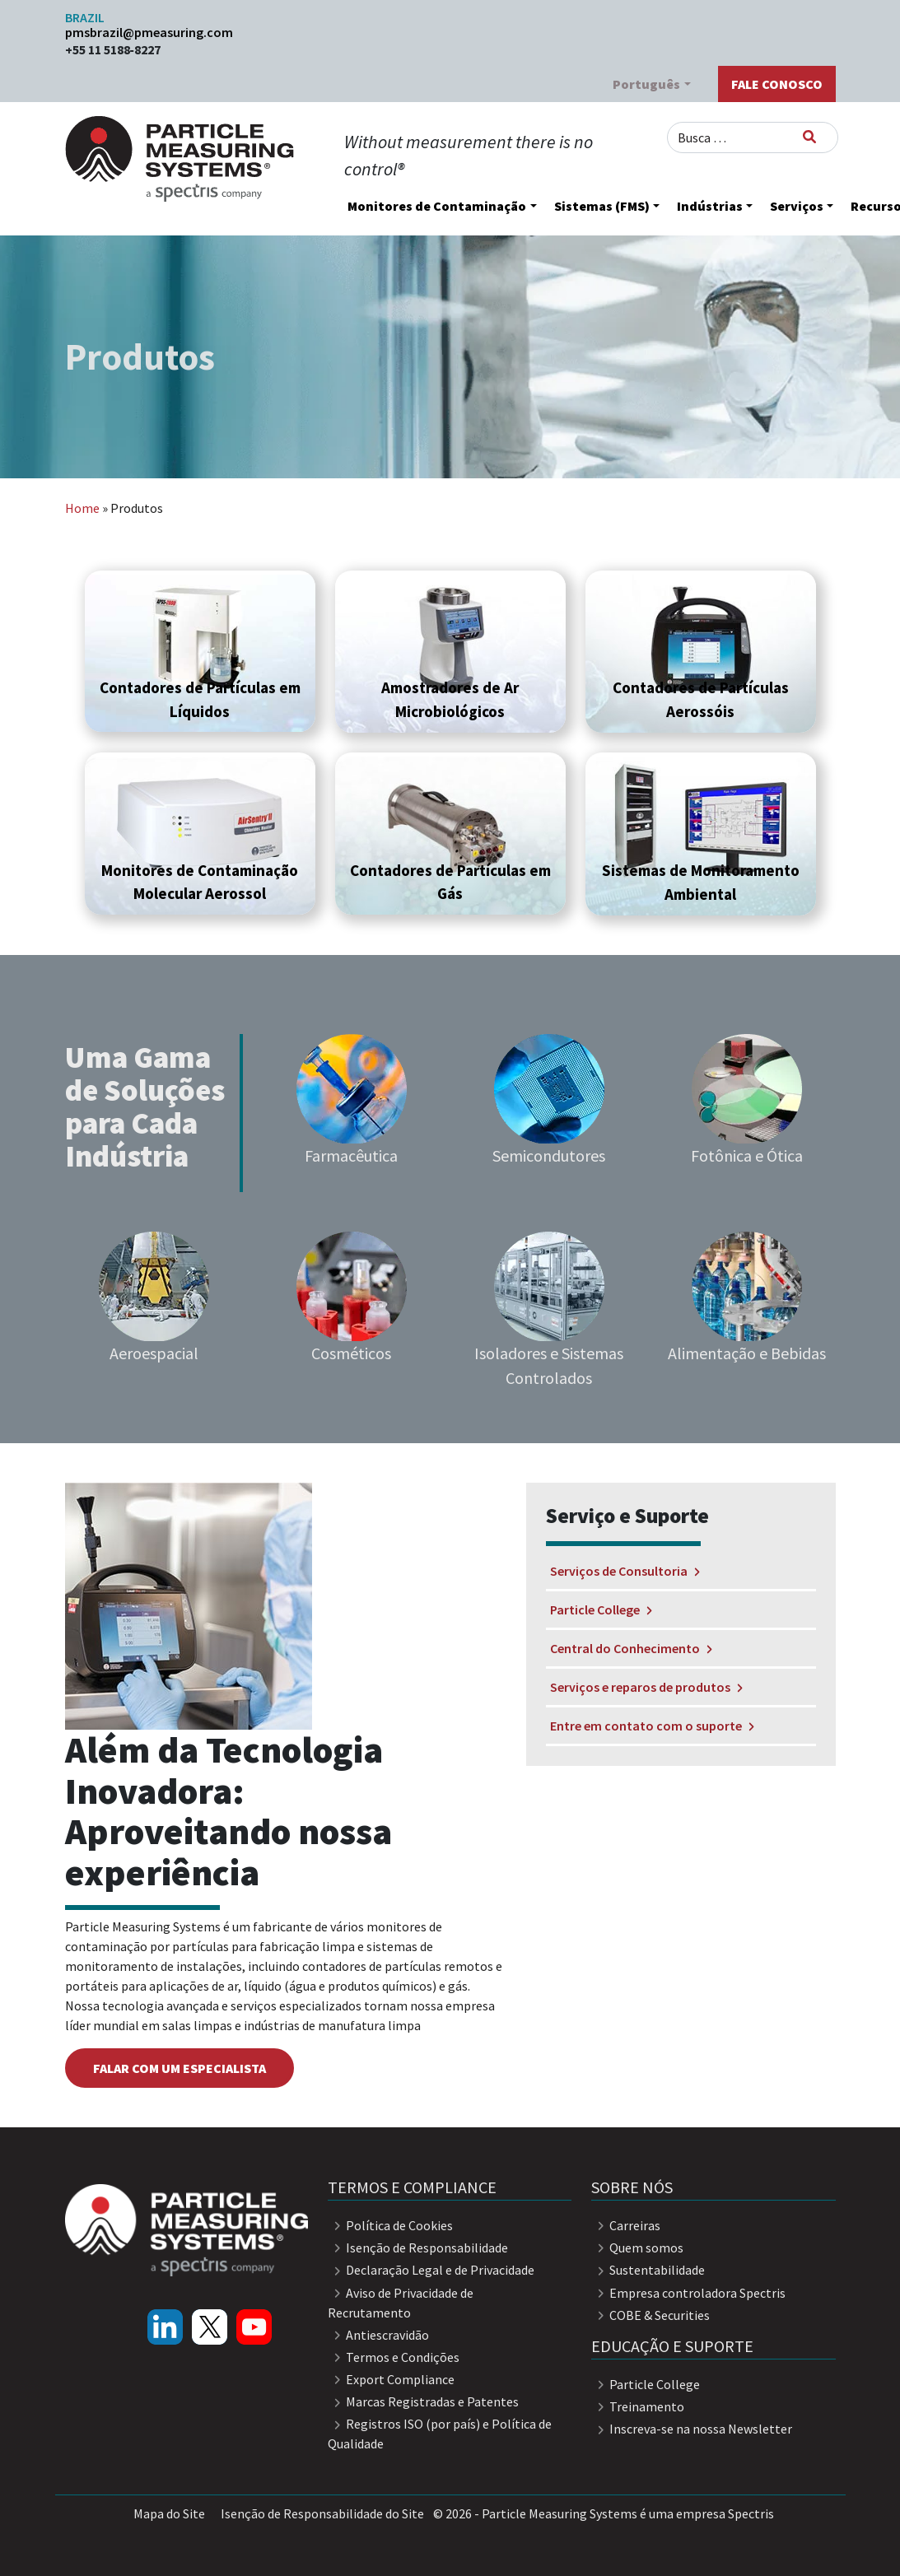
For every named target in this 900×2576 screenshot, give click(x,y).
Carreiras (625, 2225)
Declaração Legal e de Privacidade (431, 2270)
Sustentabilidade (648, 2270)
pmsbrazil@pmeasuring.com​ (149, 32)
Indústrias (710, 206)
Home (82, 508)
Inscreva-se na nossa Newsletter (691, 2428)
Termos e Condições (393, 2357)
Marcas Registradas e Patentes (423, 2401)
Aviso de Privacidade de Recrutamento (400, 2303)
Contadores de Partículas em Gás (450, 882)
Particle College (600, 1609)
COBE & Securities (650, 2315)
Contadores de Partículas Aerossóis (701, 699)
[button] (200, 651)
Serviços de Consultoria (624, 1571)
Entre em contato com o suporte (651, 1725)
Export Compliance (391, 2379)
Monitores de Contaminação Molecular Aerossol (199, 882)
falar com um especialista (179, 2068)
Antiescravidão (378, 2335)
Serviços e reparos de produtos (646, 1687)
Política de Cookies (390, 2225)
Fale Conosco (777, 84)
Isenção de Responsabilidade (418, 2247)
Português (646, 84)
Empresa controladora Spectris (688, 2293)
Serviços (796, 206)
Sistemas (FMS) (602, 206)
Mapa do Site (169, 2513)
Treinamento (637, 2406)
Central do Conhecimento (630, 1648)
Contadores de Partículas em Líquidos (200, 699)
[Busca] (809, 136)
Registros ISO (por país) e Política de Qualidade (440, 2433)
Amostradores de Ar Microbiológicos (450, 699)
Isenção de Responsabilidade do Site (322, 2513)
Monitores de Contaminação (436, 206)
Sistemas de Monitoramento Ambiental (701, 882)
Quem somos (637, 2247)
